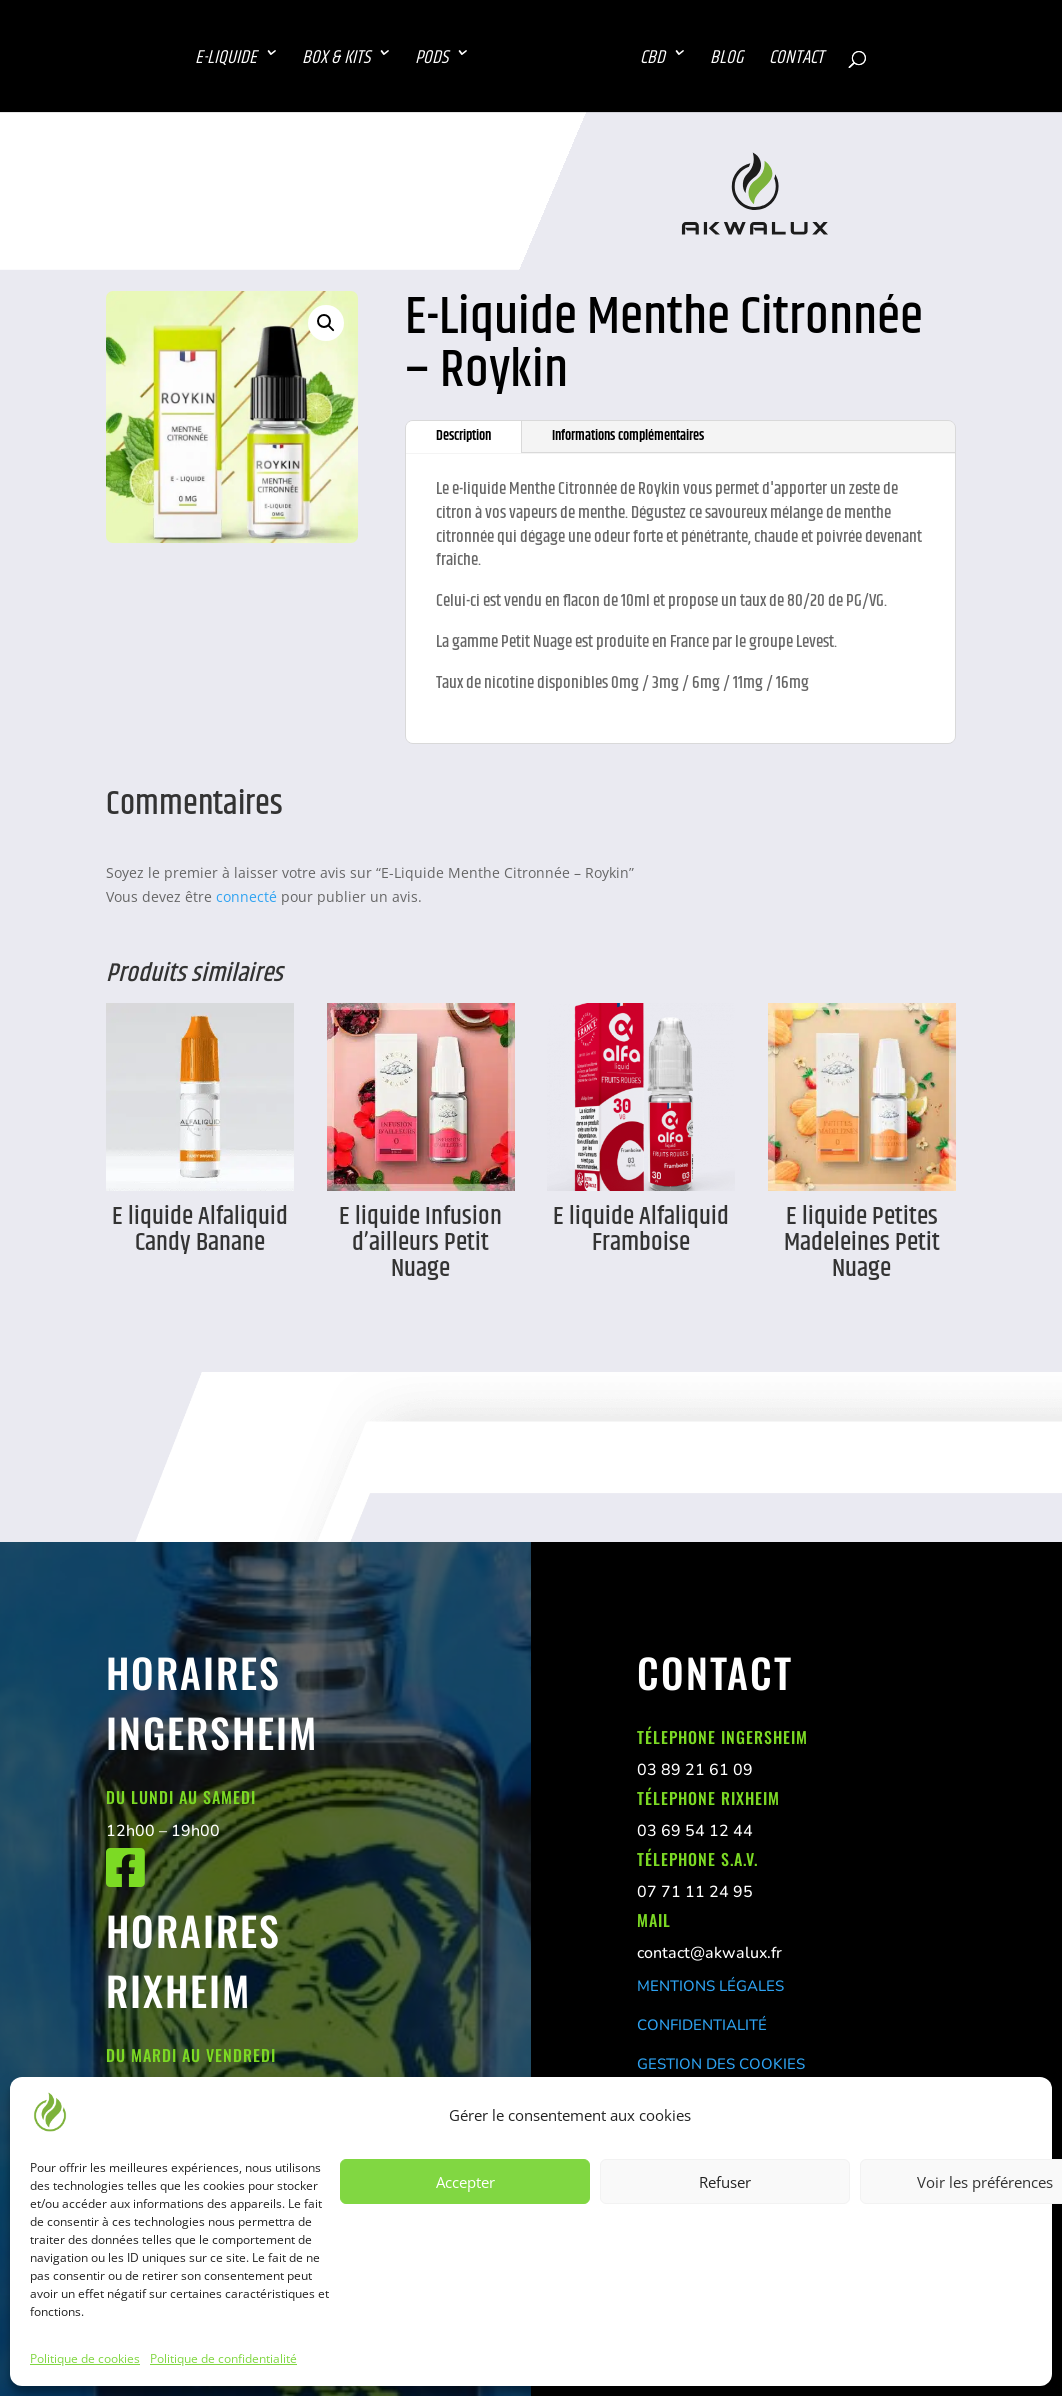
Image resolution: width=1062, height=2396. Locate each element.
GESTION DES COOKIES (721, 2064)
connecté (246, 896)
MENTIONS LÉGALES (710, 1986)
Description (463, 436)
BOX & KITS (334, 58)
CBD (654, 58)
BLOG (729, 58)
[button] (326, 323)
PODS (429, 58)
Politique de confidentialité (223, 2358)
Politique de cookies (85, 2358)
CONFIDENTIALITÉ (702, 2025)
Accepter (465, 2182)
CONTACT (798, 58)
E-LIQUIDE (224, 58)
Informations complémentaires (628, 436)
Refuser (725, 2182)
